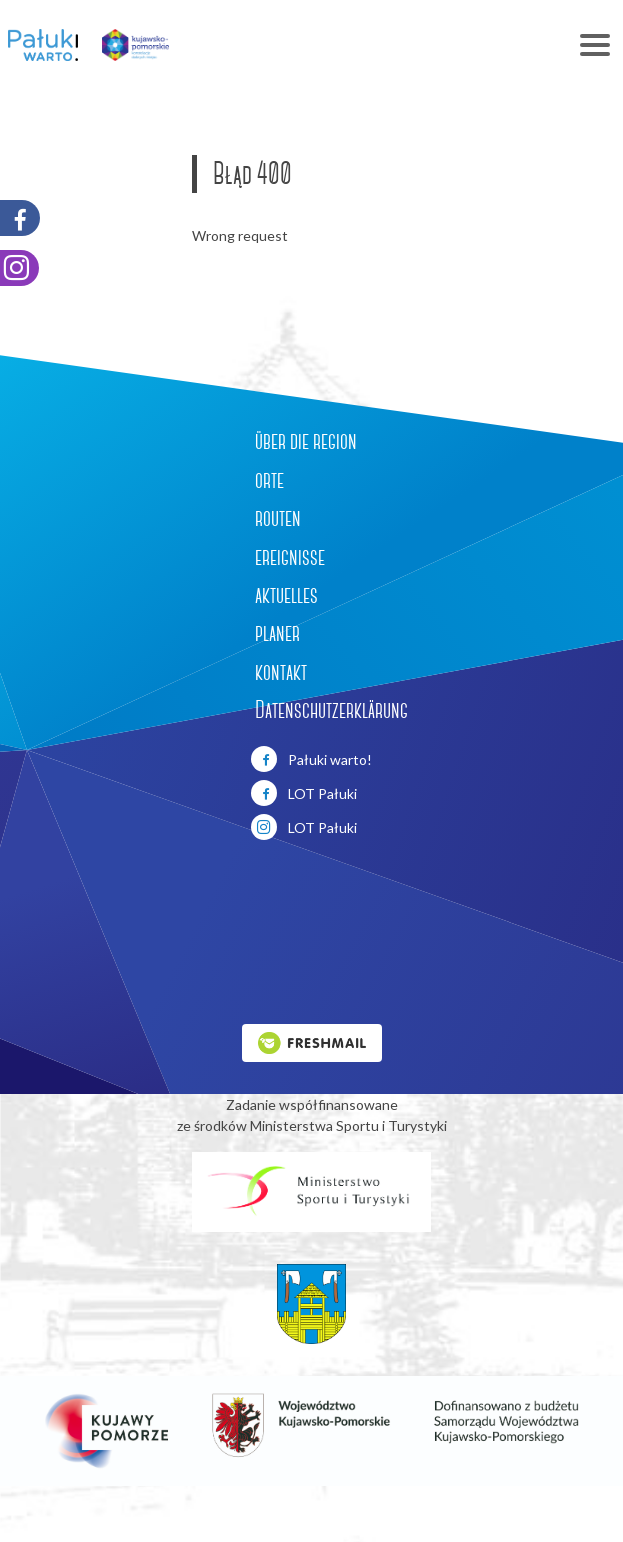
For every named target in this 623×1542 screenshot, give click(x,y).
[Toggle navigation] (404, 45)
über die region (306, 441)
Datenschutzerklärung (331, 710)
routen (278, 518)
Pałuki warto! (311, 759)
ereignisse (290, 557)
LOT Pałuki (304, 793)
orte (269, 480)
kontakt (281, 672)
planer (277, 633)
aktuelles (286, 595)
